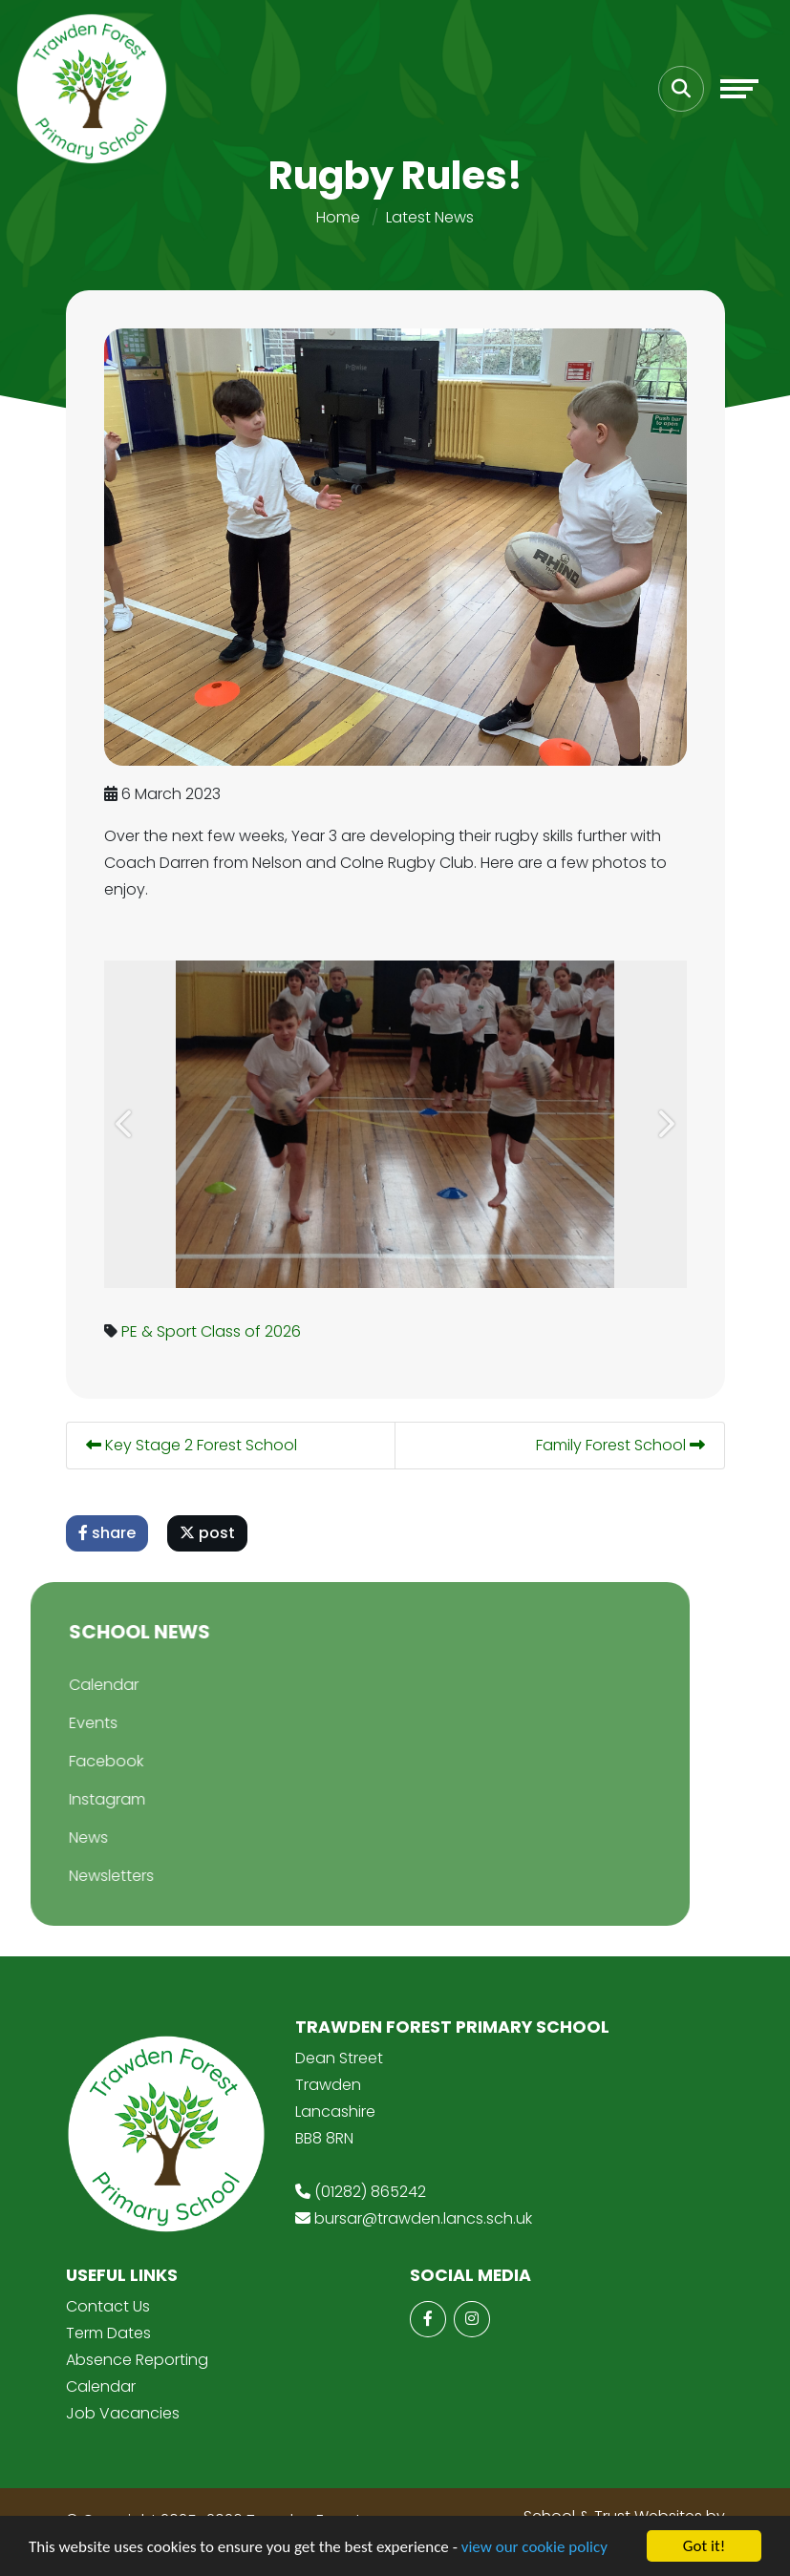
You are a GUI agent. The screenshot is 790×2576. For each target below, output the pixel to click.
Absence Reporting (137, 2360)
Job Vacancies (123, 2413)
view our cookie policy (534, 2548)
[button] (128, 1124)
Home (338, 217)
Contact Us (108, 2306)
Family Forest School (622, 1445)
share (109, 1533)
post (209, 1533)
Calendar (101, 2386)
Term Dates (108, 2333)
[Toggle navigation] (739, 88)
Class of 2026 (253, 1331)
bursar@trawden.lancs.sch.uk (423, 2218)
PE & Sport (161, 1331)
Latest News (430, 217)
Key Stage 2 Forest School (193, 1445)
